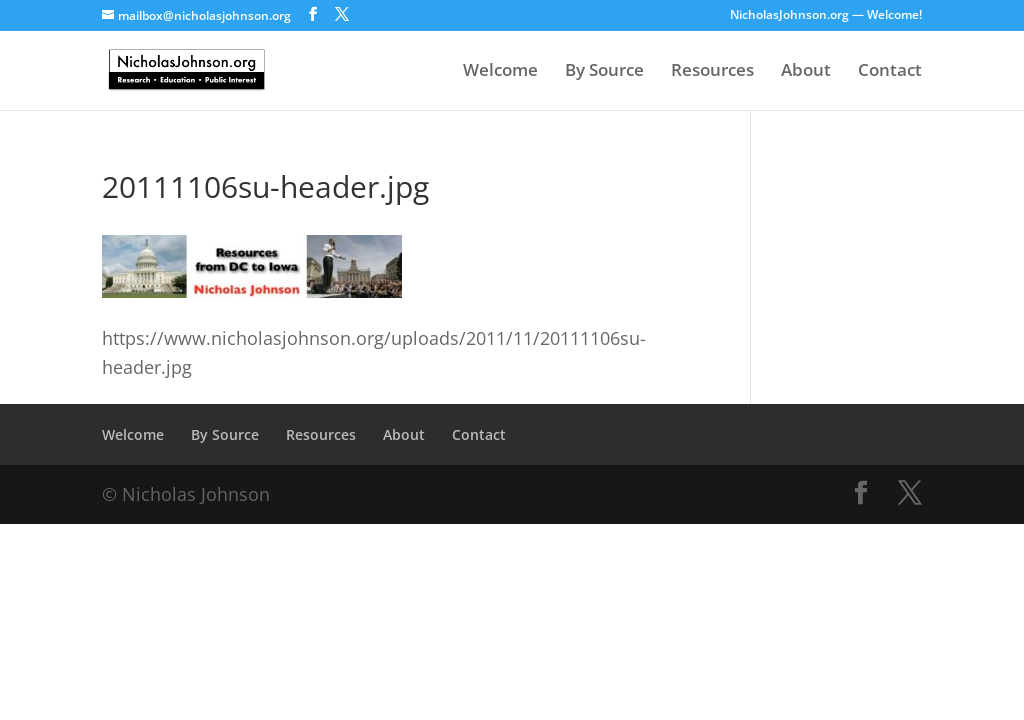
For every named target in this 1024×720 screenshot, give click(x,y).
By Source (604, 72)
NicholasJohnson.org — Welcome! (826, 16)
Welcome (500, 72)
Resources (712, 72)
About (806, 72)
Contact (890, 72)
